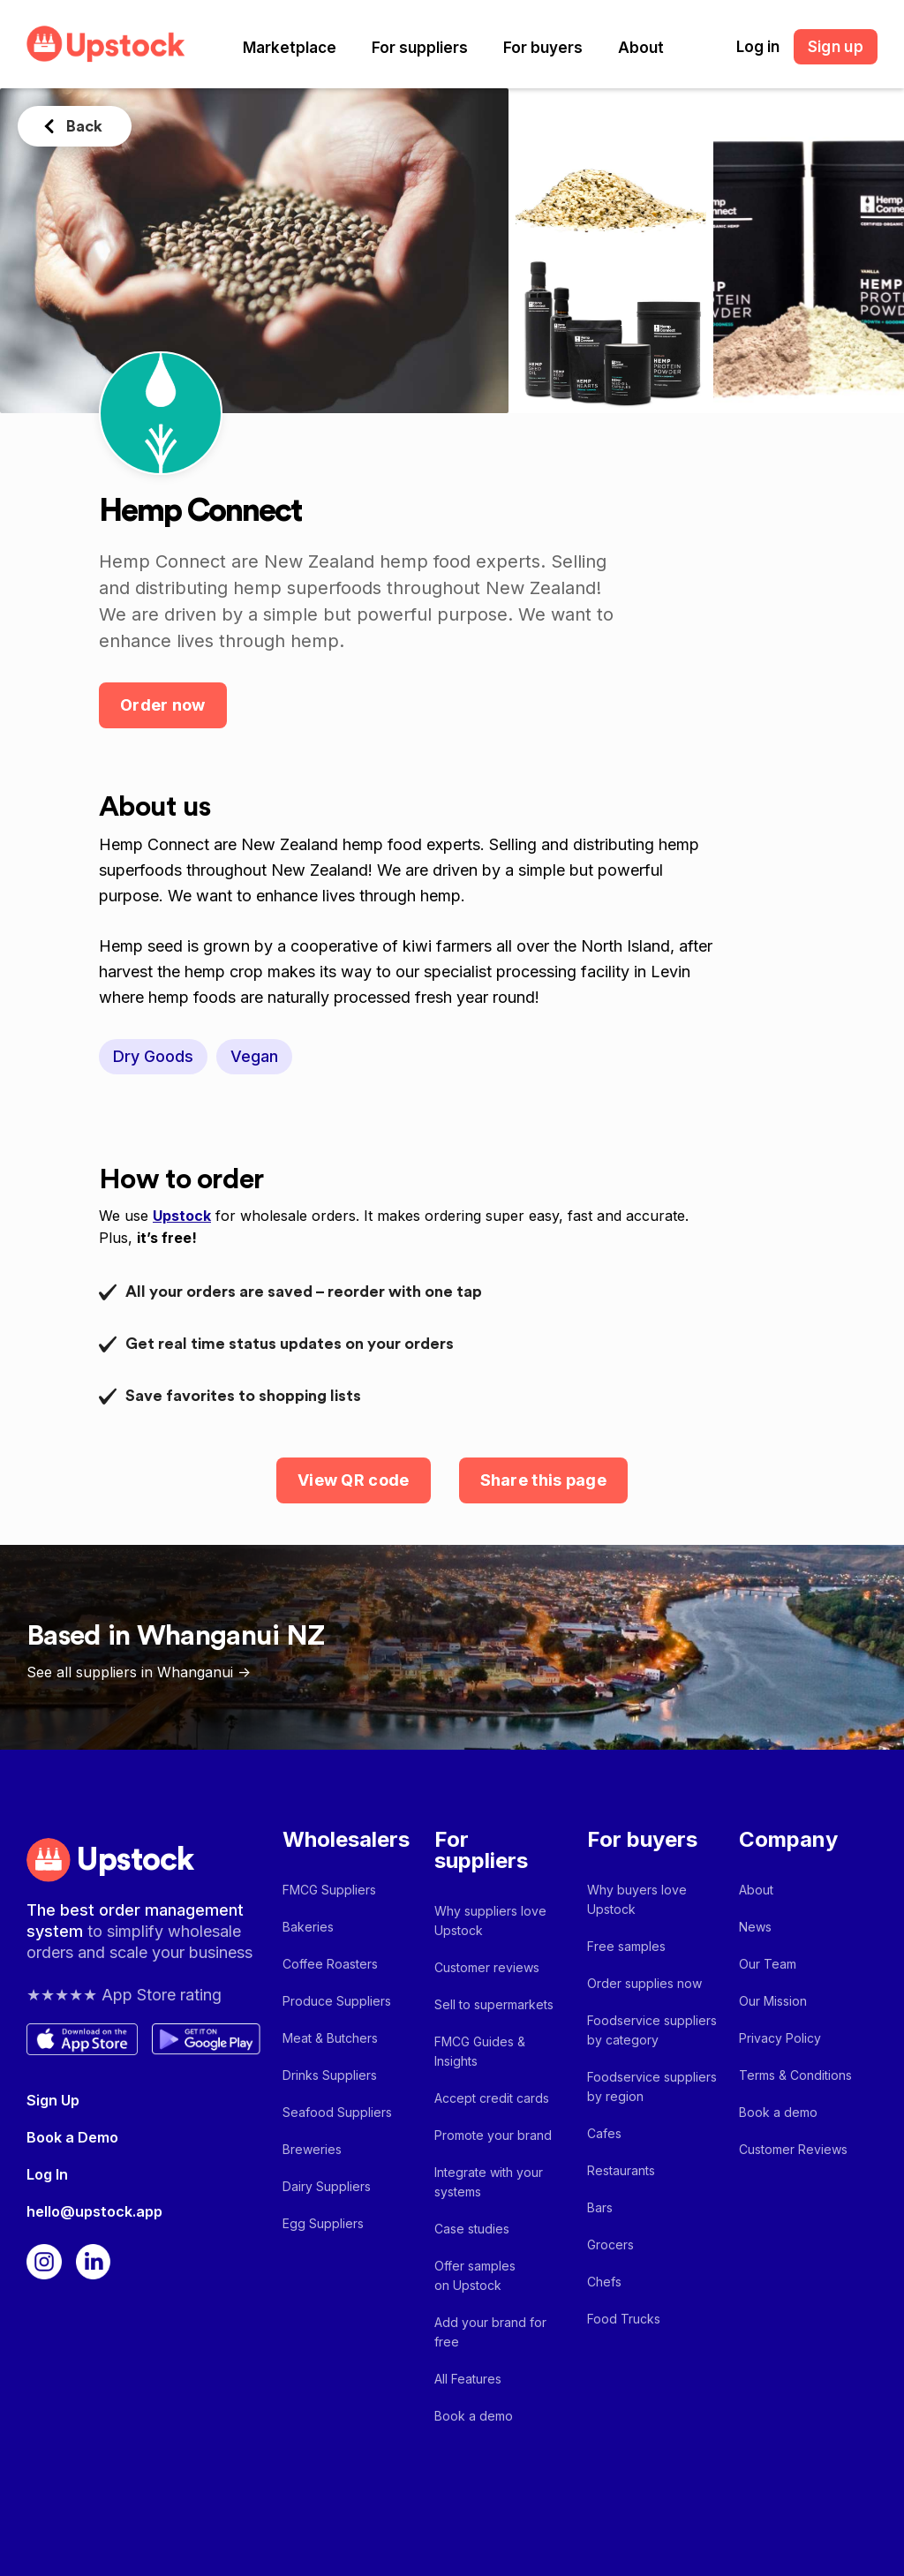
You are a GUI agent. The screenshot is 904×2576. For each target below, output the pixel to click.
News (755, 1926)
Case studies (471, 2228)
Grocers (610, 2244)
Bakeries (308, 1926)
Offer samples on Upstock (475, 2275)
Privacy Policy (780, 2037)
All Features (467, 2378)
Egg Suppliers (323, 2223)
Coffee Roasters (330, 1963)
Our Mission (773, 2000)
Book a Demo (72, 2137)
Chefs (604, 2281)
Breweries (312, 2149)
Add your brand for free (490, 2332)
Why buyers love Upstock (637, 1899)
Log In (47, 2174)
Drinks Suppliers (329, 2075)
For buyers (543, 47)
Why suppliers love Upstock (490, 1920)
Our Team (767, 1963)
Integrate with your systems (488, 2182)
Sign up (835, 47)
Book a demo (473, 2415)
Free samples (626, 1946)
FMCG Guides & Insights (479, 2051)
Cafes (604, 2133)
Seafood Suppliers (337, 2112)
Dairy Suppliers (326, 2186)
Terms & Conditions (795, 2075)
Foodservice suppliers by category (652, 2030)
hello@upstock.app (94, 2211)
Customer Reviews (793, 2149)
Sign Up (52, 2100)
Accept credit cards (491, 2097)
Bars (600, 2207)
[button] (289, 47)
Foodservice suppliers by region (652, 2086)
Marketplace (289, 47)
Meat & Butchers (330, 2037)
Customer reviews (486, 1967)
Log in (758, 47)
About (641, 47)
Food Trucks (623, 2318)
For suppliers (420, 47)
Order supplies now (644, 1983)
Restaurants (621, 2170)
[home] (105, 44)
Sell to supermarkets (494, 2004)
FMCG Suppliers (329, 1889)
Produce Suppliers (336, 2000)
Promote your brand (493, 2135)
